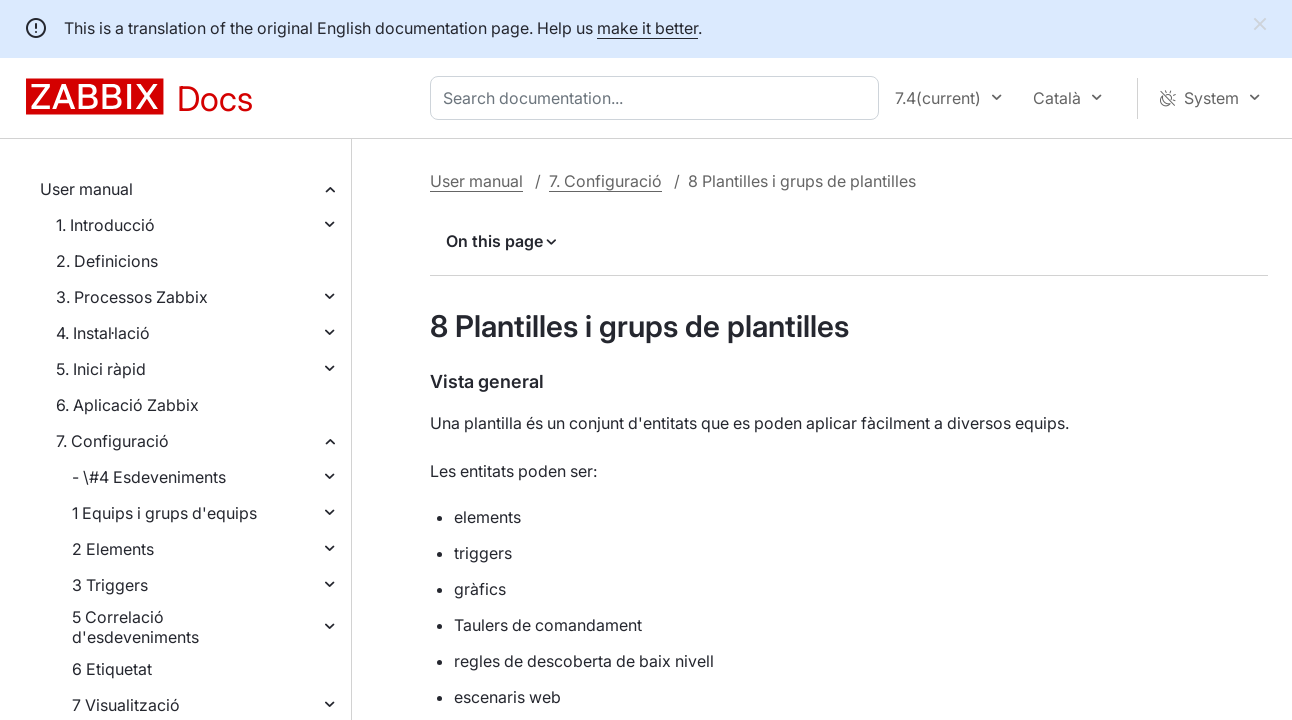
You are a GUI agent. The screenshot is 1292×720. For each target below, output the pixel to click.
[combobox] (658, 98)
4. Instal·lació (103, 333)
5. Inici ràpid (101, 369)
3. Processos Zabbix (132, 297)
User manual (86, 189)
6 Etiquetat (112, 669)
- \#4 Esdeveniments (149, 477)
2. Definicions (107, 261)
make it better (647, 28)
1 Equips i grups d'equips (164, 513)
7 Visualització (126, 705)
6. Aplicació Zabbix (127, 405)
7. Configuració (112, 441)
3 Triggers (110, 585)
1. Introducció (105, 225)
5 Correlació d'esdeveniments (135, 627)
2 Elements (113, 549)
